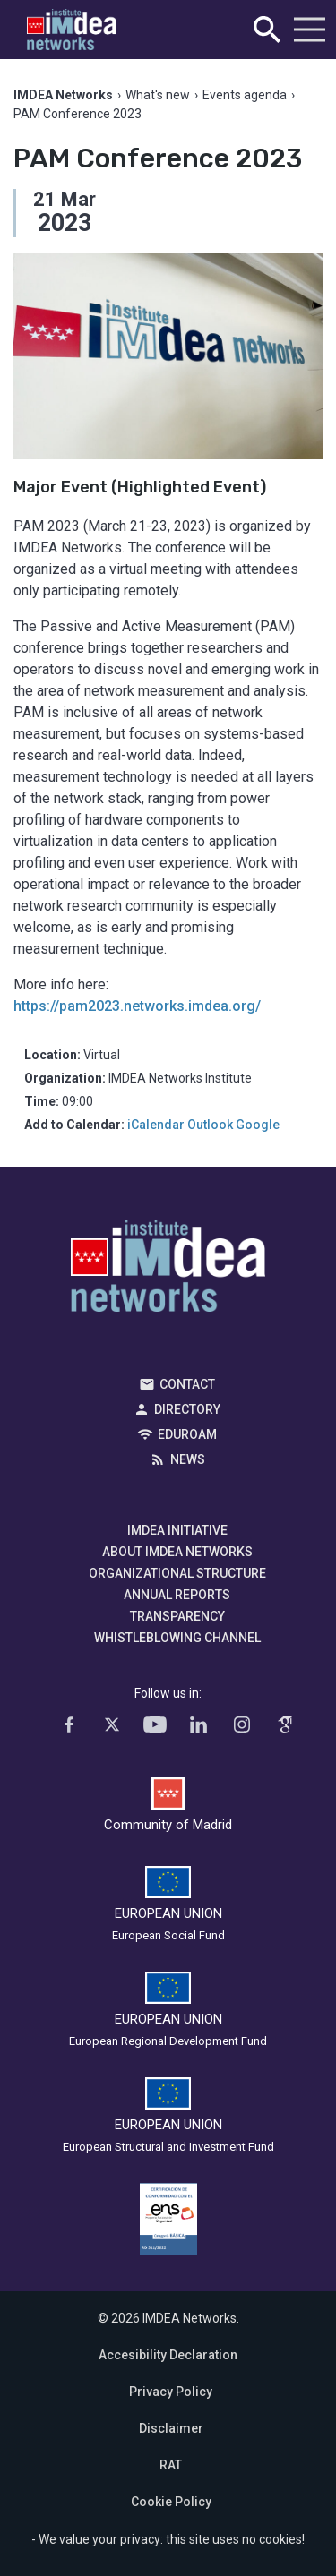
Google (258, 1124)
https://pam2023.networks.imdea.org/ (137, 1005)
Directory (187, 1409)
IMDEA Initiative (177, 1530)
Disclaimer (171, 2428)
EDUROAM (187, 1434)
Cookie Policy (171, 2502)
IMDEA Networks (168, 1270)
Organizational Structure (177, 1573)
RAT (170, 2465)
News (187, 1459)
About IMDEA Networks (177, 1552)
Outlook (210, 1124)
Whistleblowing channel (177, 1637)
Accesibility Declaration (168, 2355)
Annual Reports (177, 1595)
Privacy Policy (170, 2391)
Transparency (177, 1616)
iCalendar (156, 1124)
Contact (187, 1384)
